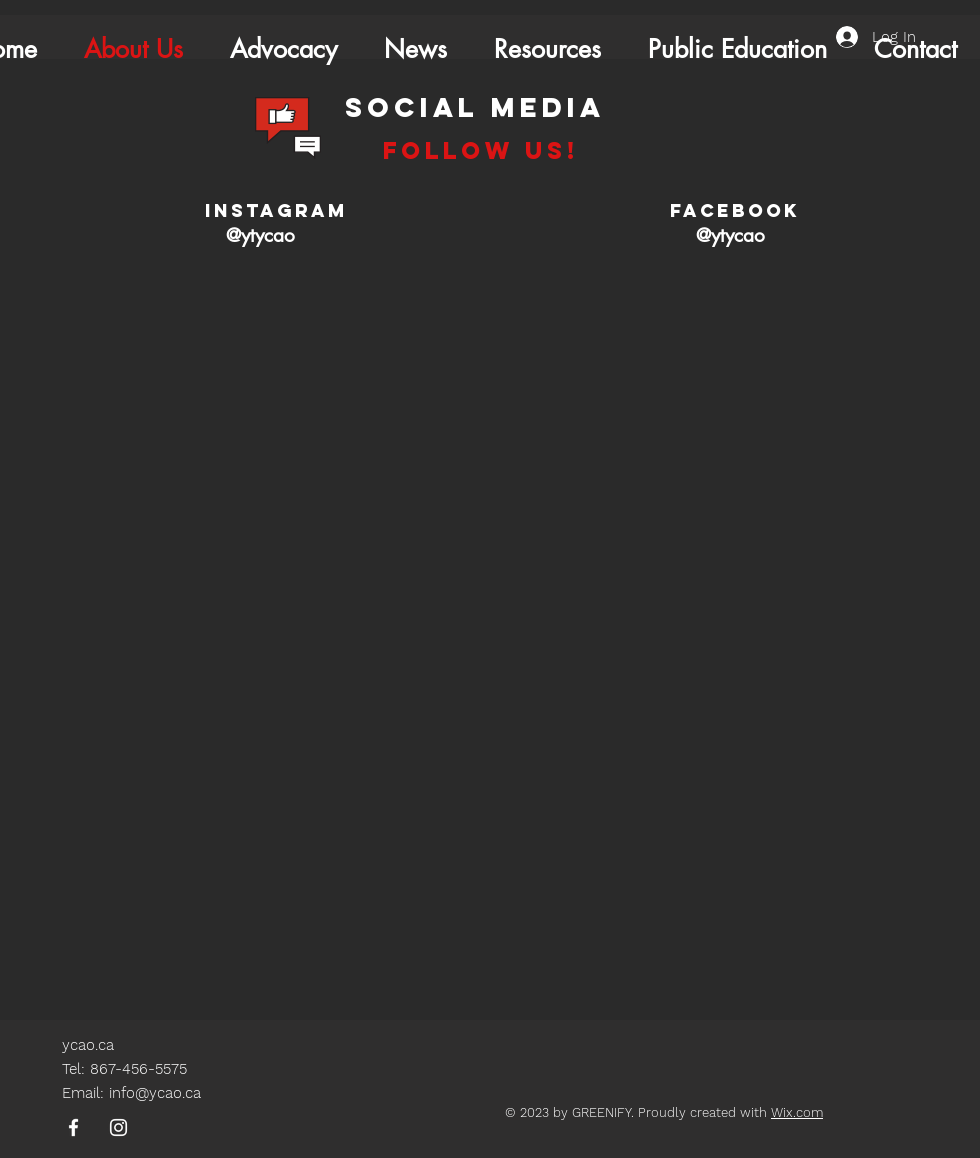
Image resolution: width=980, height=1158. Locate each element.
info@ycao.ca (155, 1093)
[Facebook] (73, 1127)
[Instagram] (118, 1127)
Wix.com (797, 1112)
